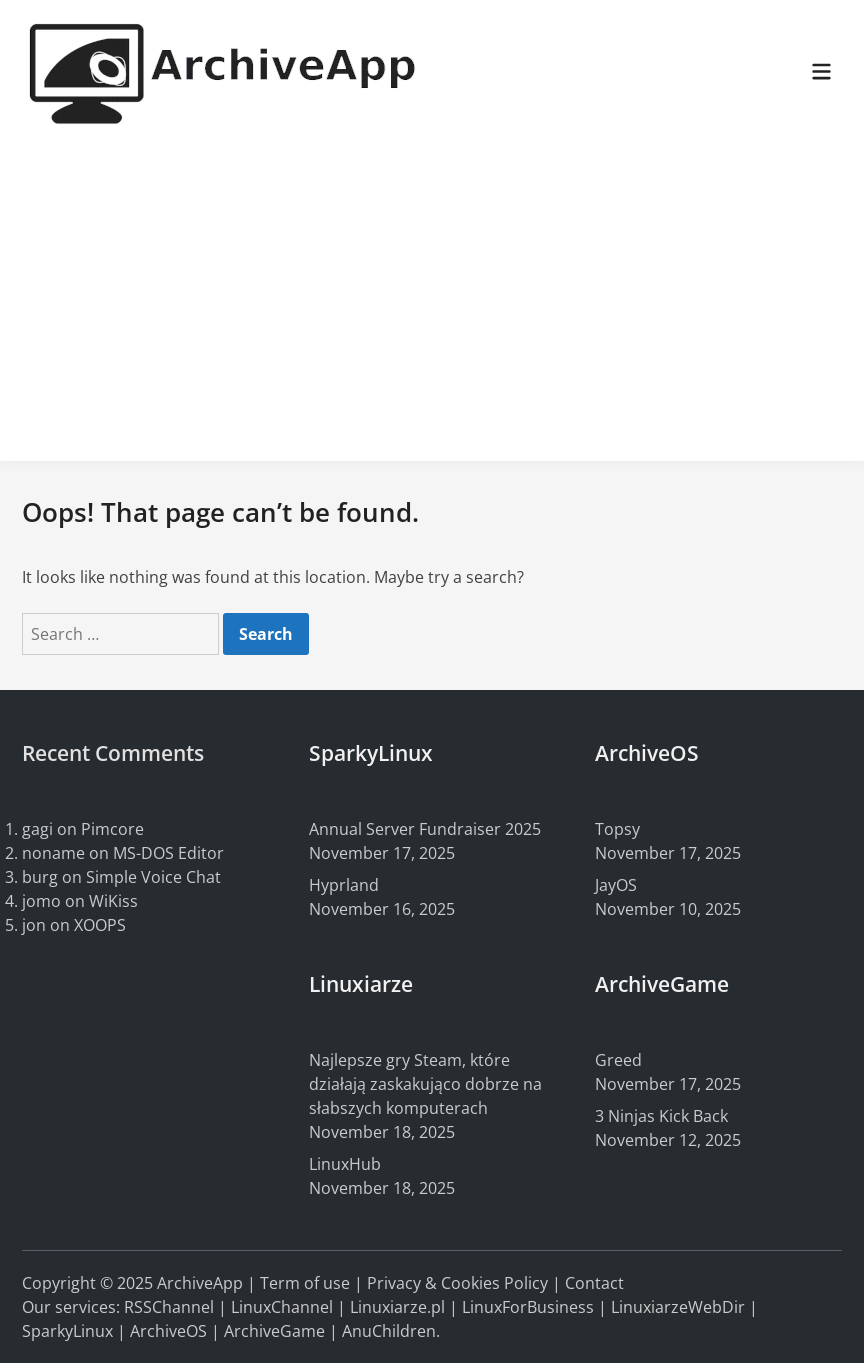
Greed (618, 1060)
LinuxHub (345, 1164)
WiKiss (113, 901)
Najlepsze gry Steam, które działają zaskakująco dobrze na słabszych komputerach (425, 1084)
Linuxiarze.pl (397, 1307)
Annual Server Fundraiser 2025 (425, 829)
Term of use (305, 1283)
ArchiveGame (274, 1331)
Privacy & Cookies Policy (457, 1283)
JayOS (616, 885)
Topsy (617, 829)
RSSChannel (169, 1307)
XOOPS (100, 925)
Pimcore (112, 829)
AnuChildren (389, 1331)
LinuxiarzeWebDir (678, 1307)
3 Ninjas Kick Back (661, 1116)
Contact (594, 1283)
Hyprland (344, 885)
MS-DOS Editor (168, 853)
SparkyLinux (67, 1331)
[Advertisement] (432, 296)
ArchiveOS (168, 1331)
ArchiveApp (200, 1283)
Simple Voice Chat (153, 877)
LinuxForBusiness (528, 1307)
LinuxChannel (282, 1307)
